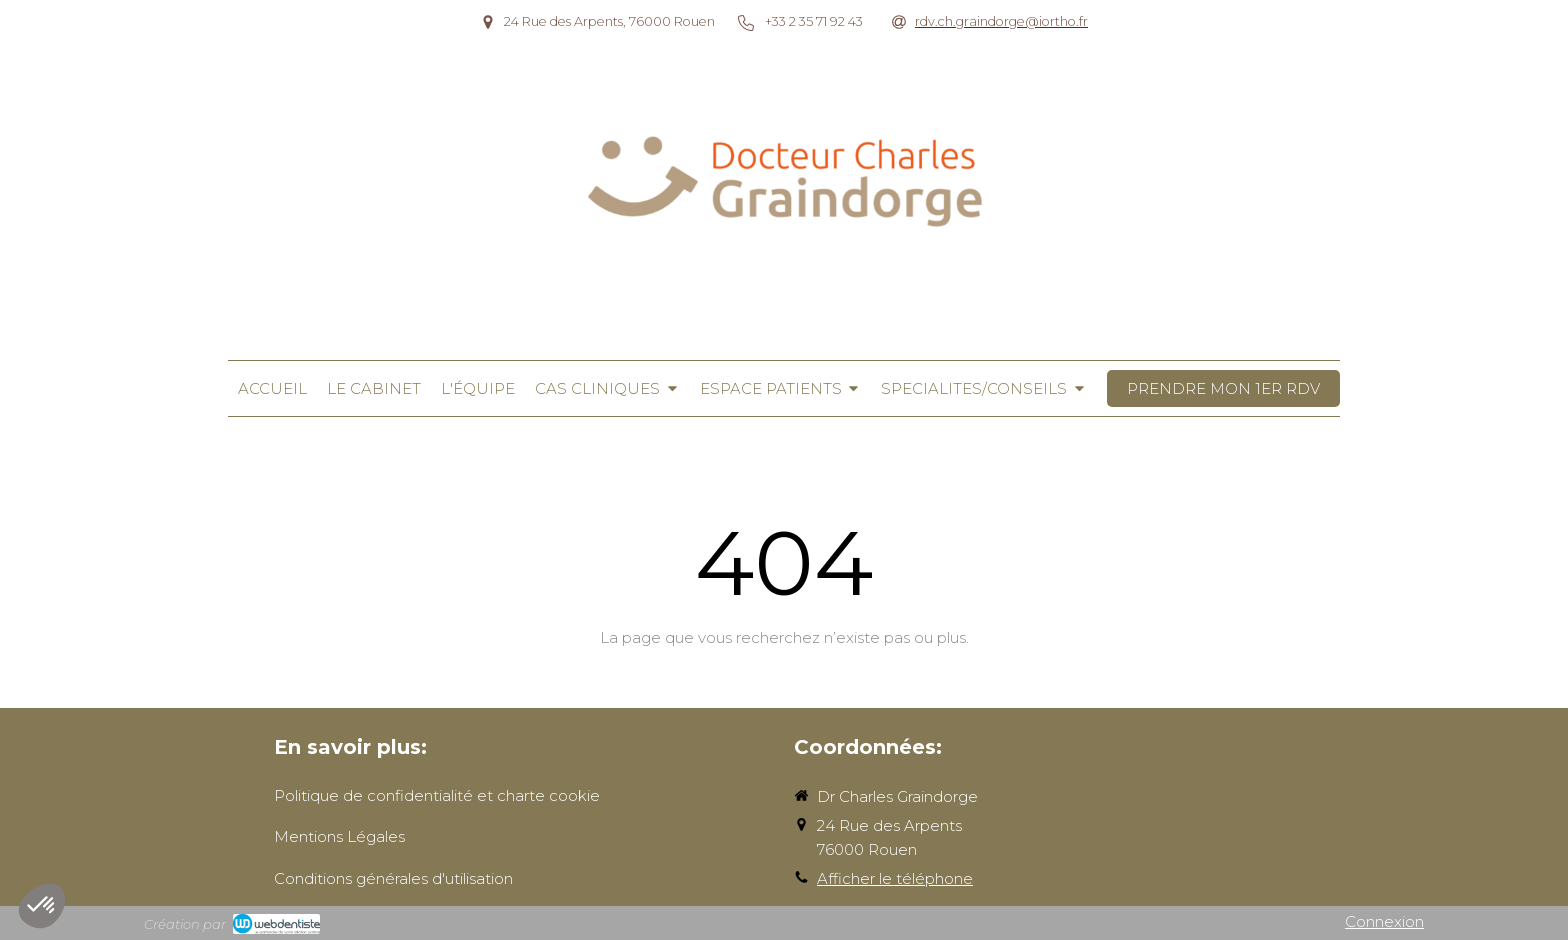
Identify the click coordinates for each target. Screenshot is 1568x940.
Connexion (1384, 921)
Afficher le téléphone (895, 878)
